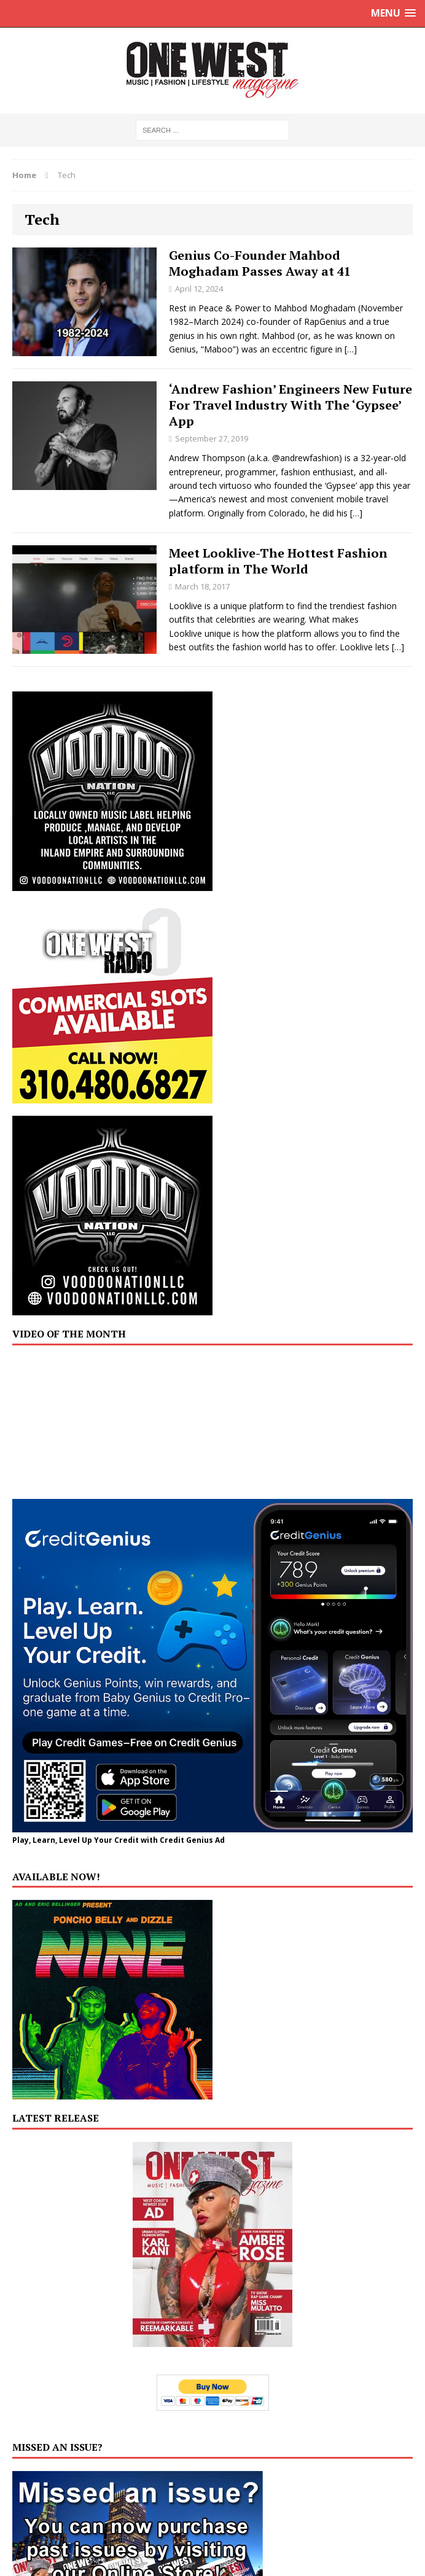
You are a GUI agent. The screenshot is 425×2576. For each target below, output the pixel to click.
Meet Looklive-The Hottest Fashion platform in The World (278, 561)
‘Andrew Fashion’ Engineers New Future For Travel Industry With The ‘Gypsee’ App (290, 405)
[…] (351, 349)
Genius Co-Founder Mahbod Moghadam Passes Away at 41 (260, 263)
